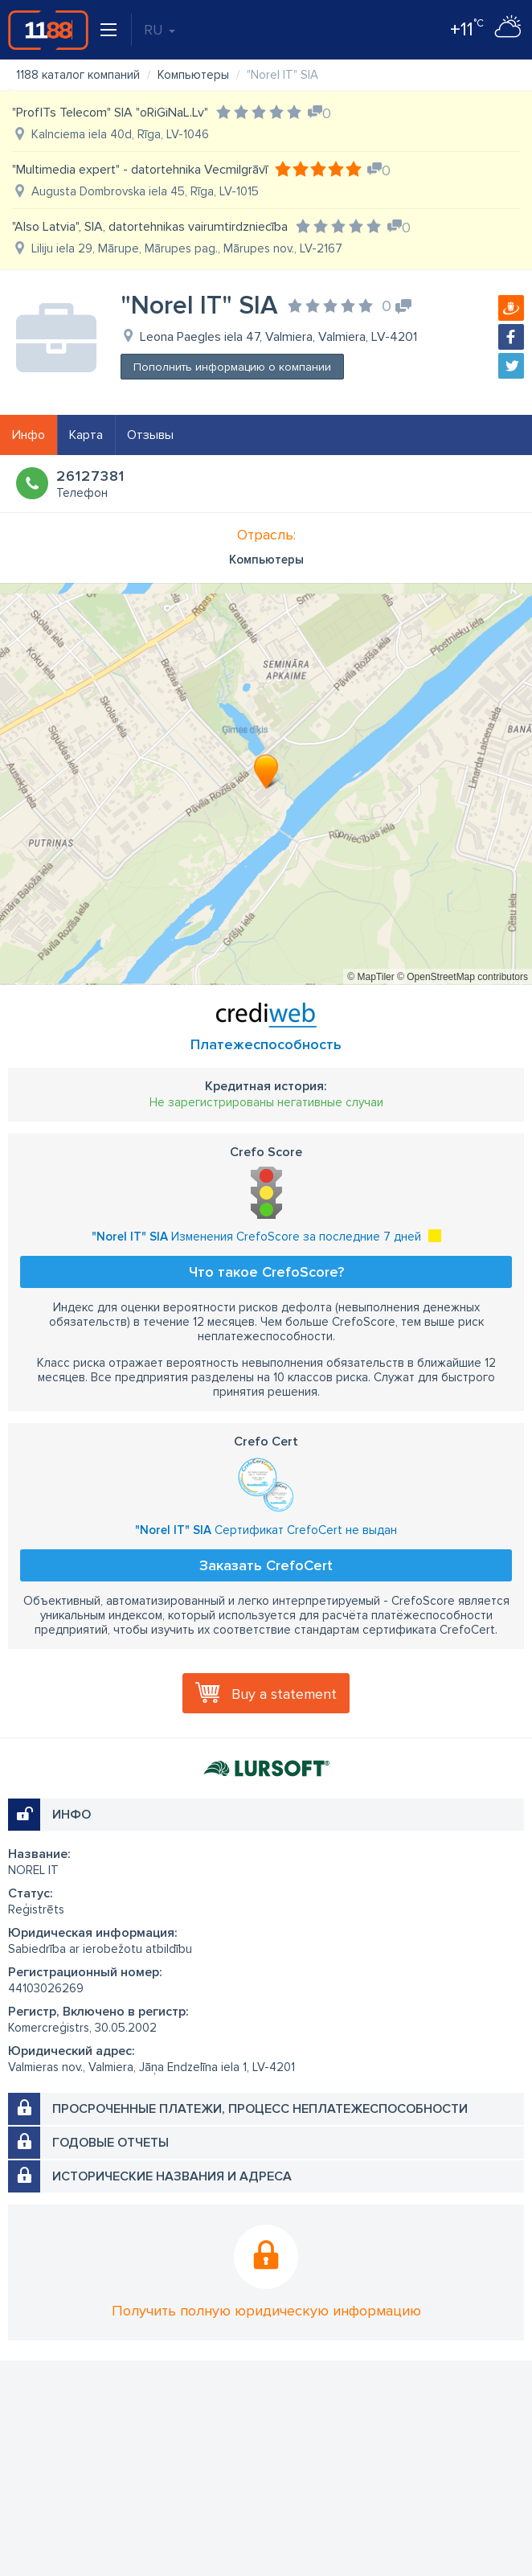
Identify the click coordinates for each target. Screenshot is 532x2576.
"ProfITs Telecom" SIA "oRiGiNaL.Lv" (110, 113)
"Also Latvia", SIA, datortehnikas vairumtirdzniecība (150, 227)
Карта (86, 435)
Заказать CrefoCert (266, 1565)
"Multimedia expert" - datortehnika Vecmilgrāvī (140, 170)
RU (159, 30)
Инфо (28, 435)
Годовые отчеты (110, 2143)
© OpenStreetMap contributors (462, 976)
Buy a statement (284, 1694)
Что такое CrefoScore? (266, 1272)
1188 (48, 30)
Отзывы (150, 435)
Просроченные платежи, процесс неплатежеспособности (260, 2109)
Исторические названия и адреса (172, 2176)
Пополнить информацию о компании (232, 367)
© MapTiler (370, 976)
